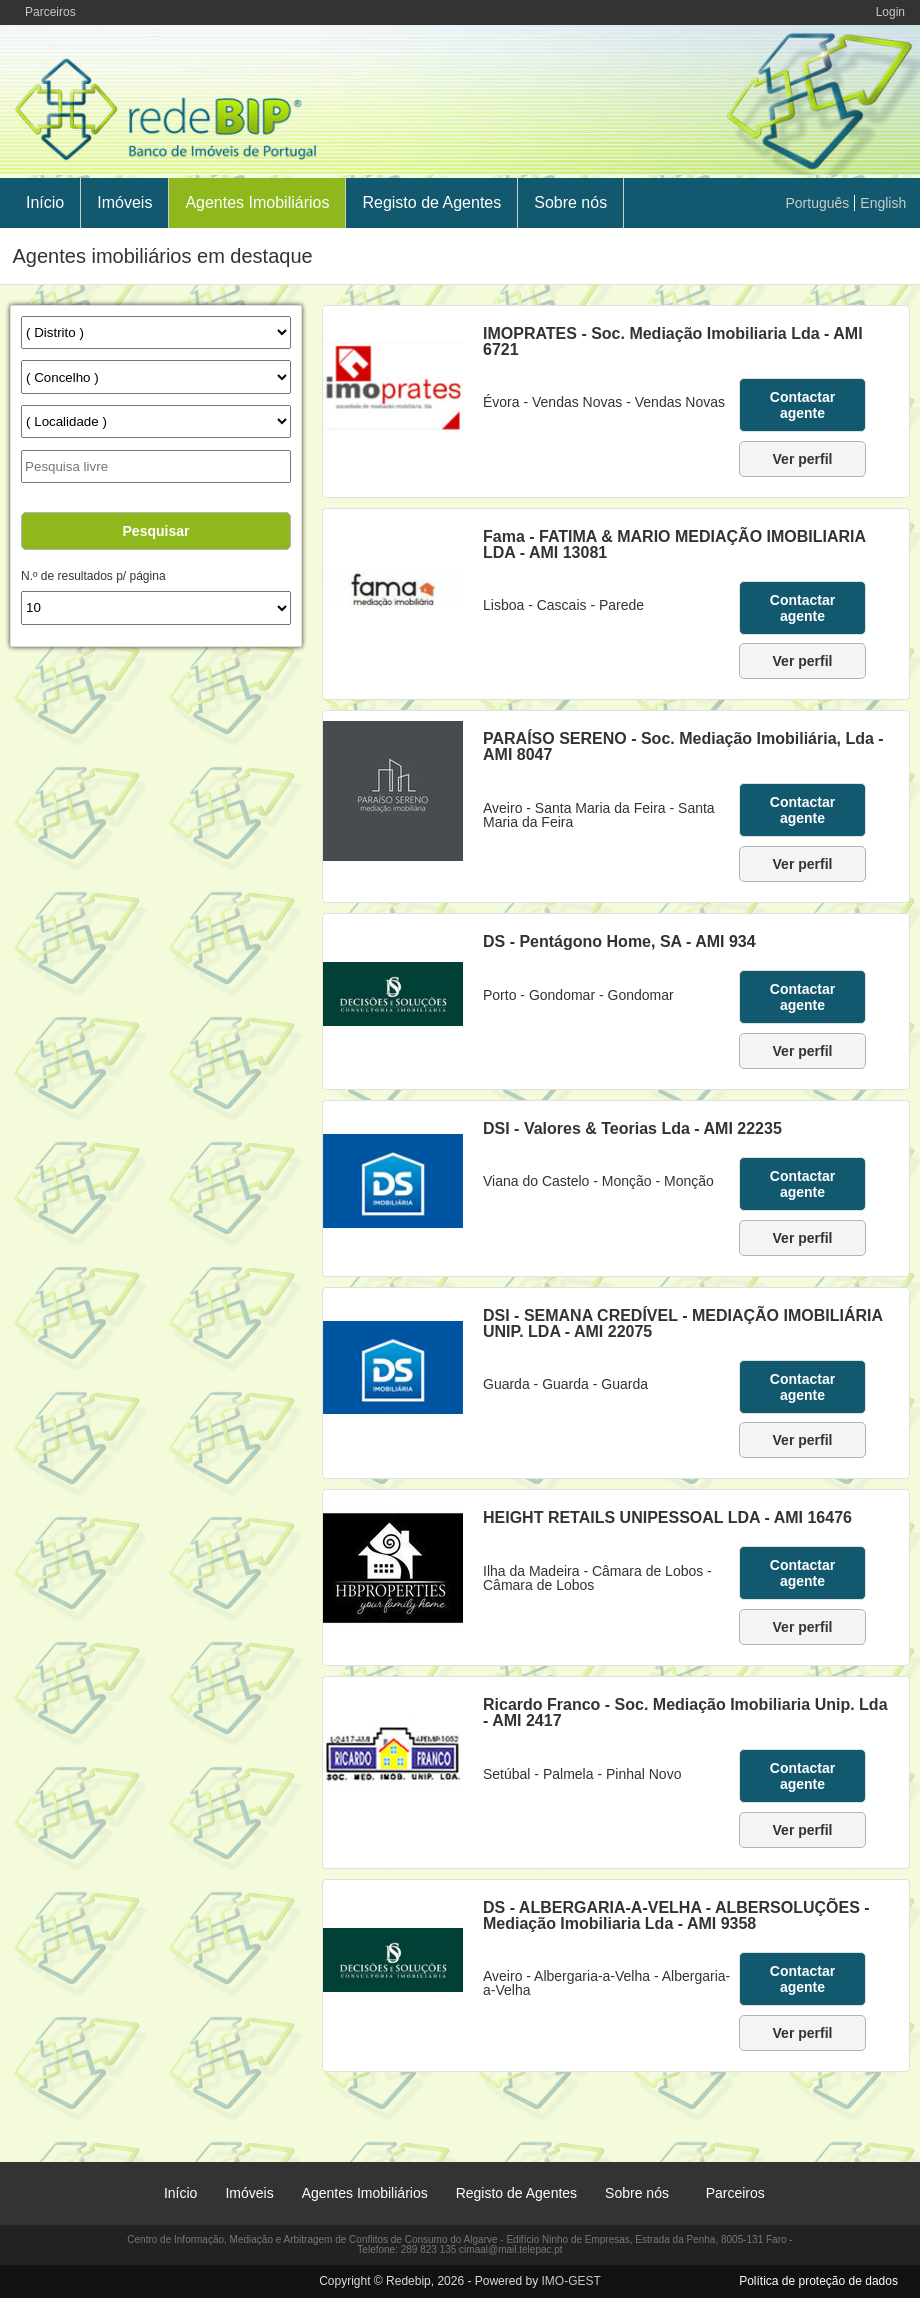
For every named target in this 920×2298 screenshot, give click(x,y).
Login (890, 12)
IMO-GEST (570, 2281)
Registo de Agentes (431, 202)
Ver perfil (803, 459)
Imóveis (124, 202)
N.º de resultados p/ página (93, 576)
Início (45, 202)
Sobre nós (570, 202)
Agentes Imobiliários (257, 202)
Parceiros (50, 12)
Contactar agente (802, 405)
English (883, 203)
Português (818, 203)
